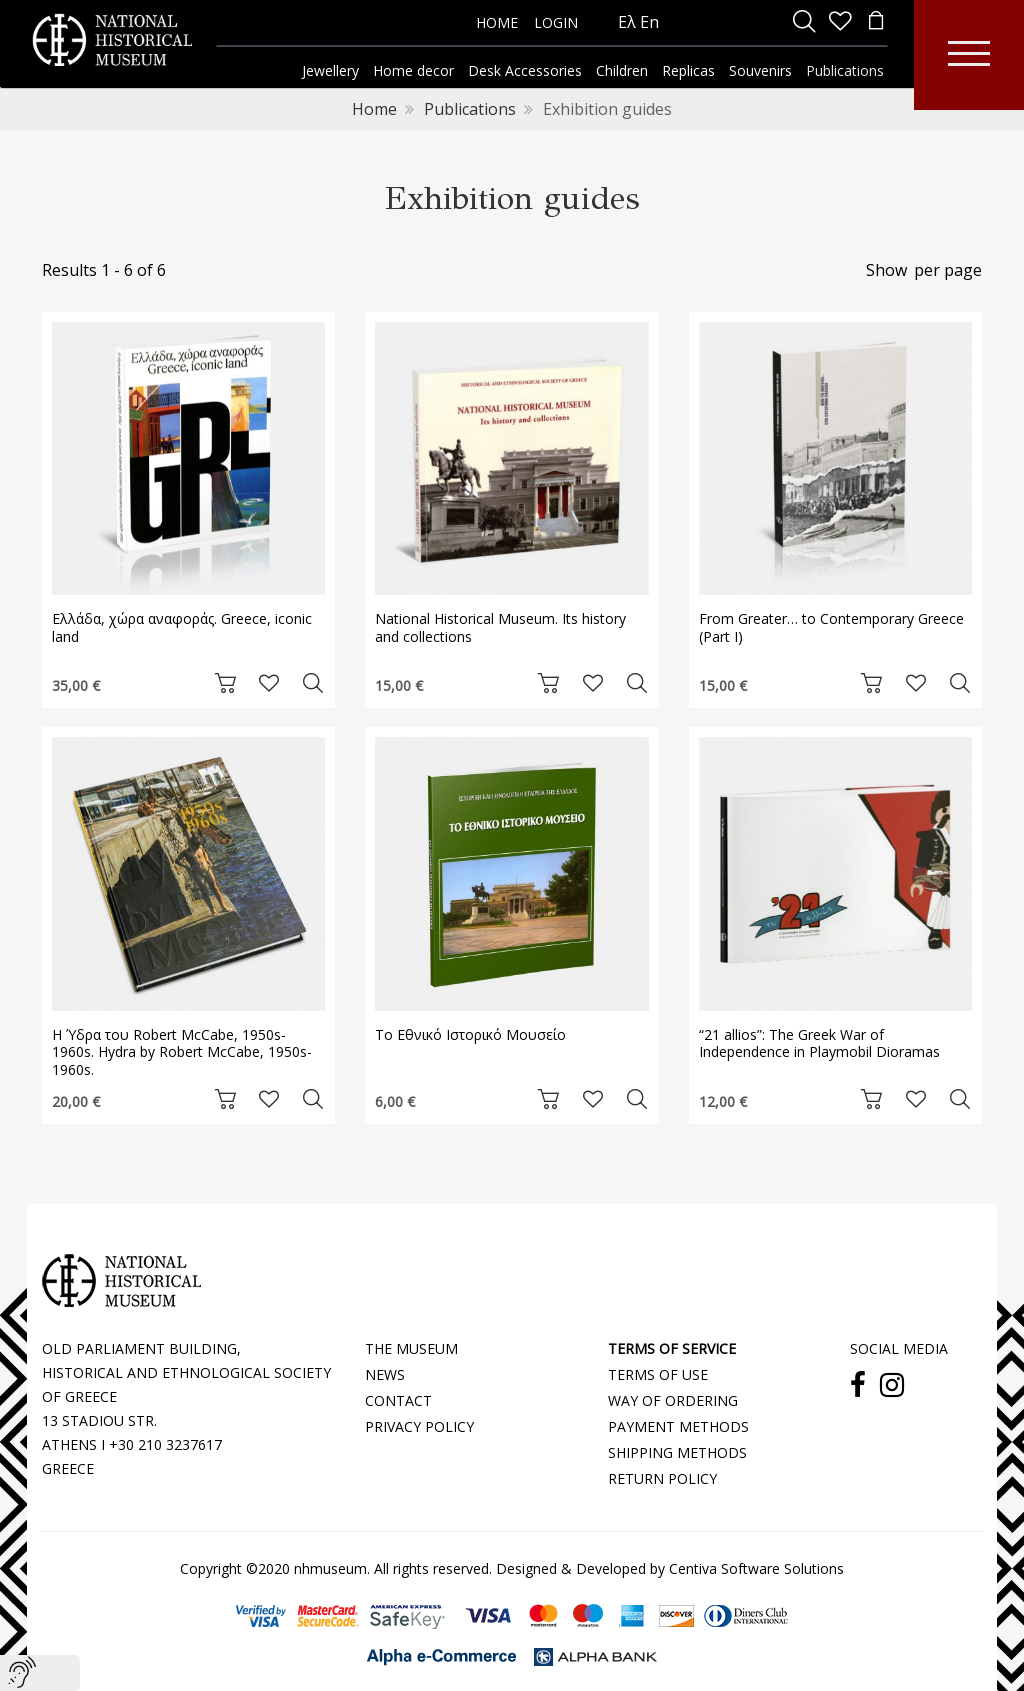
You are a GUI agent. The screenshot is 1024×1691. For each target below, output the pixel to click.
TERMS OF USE (658, 1374)
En (649, 22)
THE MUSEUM (411, 1348)
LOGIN (556, 22)
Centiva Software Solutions (756, 1568)
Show (886, 270)
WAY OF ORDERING (673, 1400)
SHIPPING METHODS (677, 1452)
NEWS (385, 1374)
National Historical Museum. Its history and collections (500, 627)
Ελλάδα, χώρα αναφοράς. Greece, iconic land (182, 627)
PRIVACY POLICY (419, 1426)
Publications (470, 109)
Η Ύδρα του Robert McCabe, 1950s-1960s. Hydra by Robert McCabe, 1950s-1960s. (182, 1052)
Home (374, 109)
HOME (497, 22)
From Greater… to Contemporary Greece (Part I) (831, 627)
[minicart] (876, 22)
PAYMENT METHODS (678, 1426)
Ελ (627, 22)
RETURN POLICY (662, 1478)
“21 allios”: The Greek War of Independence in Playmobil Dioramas (819, 1043)
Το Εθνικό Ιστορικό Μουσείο (470, 1034)
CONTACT (398, 1400)
